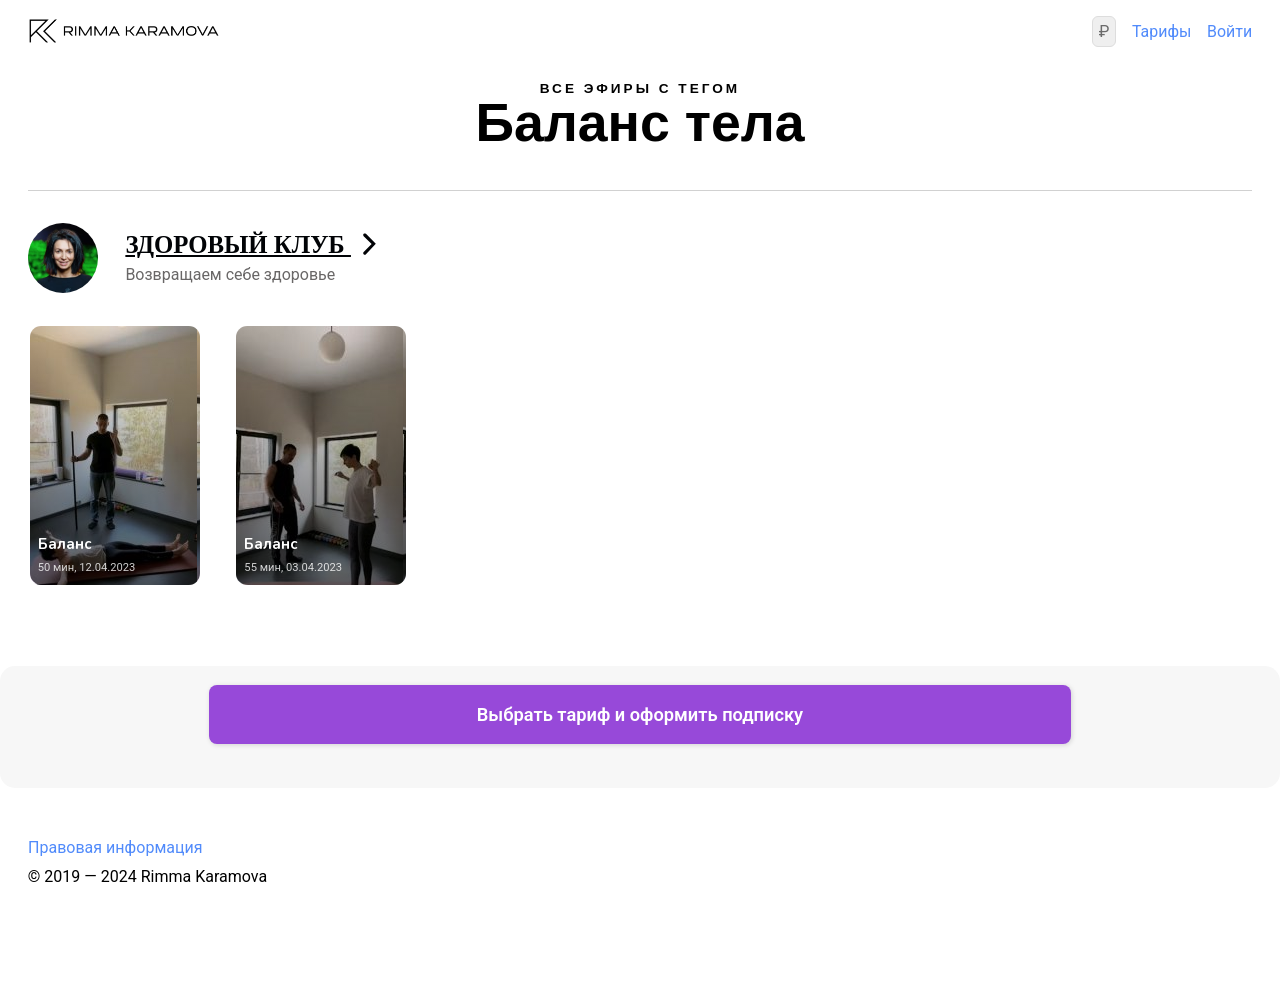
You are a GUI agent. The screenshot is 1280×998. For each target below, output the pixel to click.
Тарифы (1161, 31)
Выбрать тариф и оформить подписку (640, 720)
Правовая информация (115, 854)
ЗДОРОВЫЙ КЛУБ (251, 244)
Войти (1229, 31)
